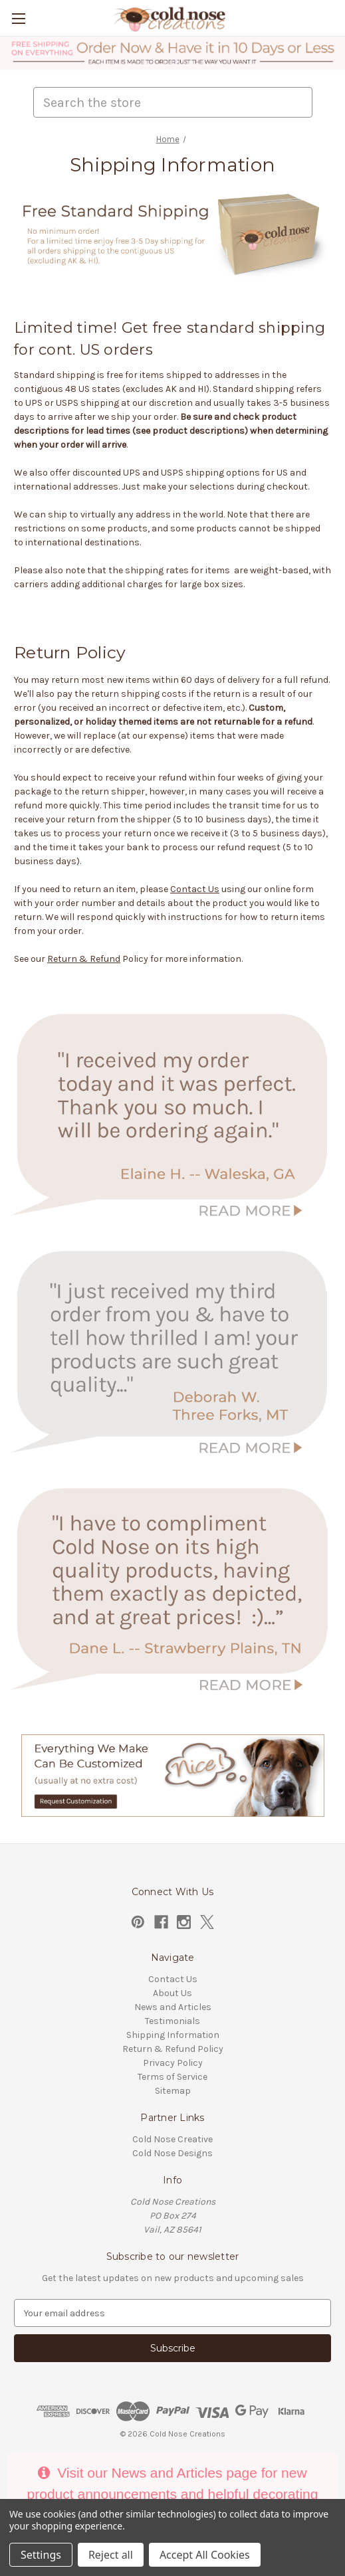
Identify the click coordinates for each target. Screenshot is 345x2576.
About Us (172, 1993)
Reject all (110, 2554)
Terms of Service (172, 2076)
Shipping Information (172, 2035)
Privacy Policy (173, 2063)
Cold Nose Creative (172, 2139)
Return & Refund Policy (172, 2049)
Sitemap (173, 2090)
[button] (172, 53)
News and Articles (172, 2007)
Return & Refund (83, 959)
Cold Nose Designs (172, 2153)
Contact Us (194, 889)
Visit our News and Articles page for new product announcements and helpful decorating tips (172, 2493)
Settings (41, 2554)
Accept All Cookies (205, 2554)
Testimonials (172, 2021)
